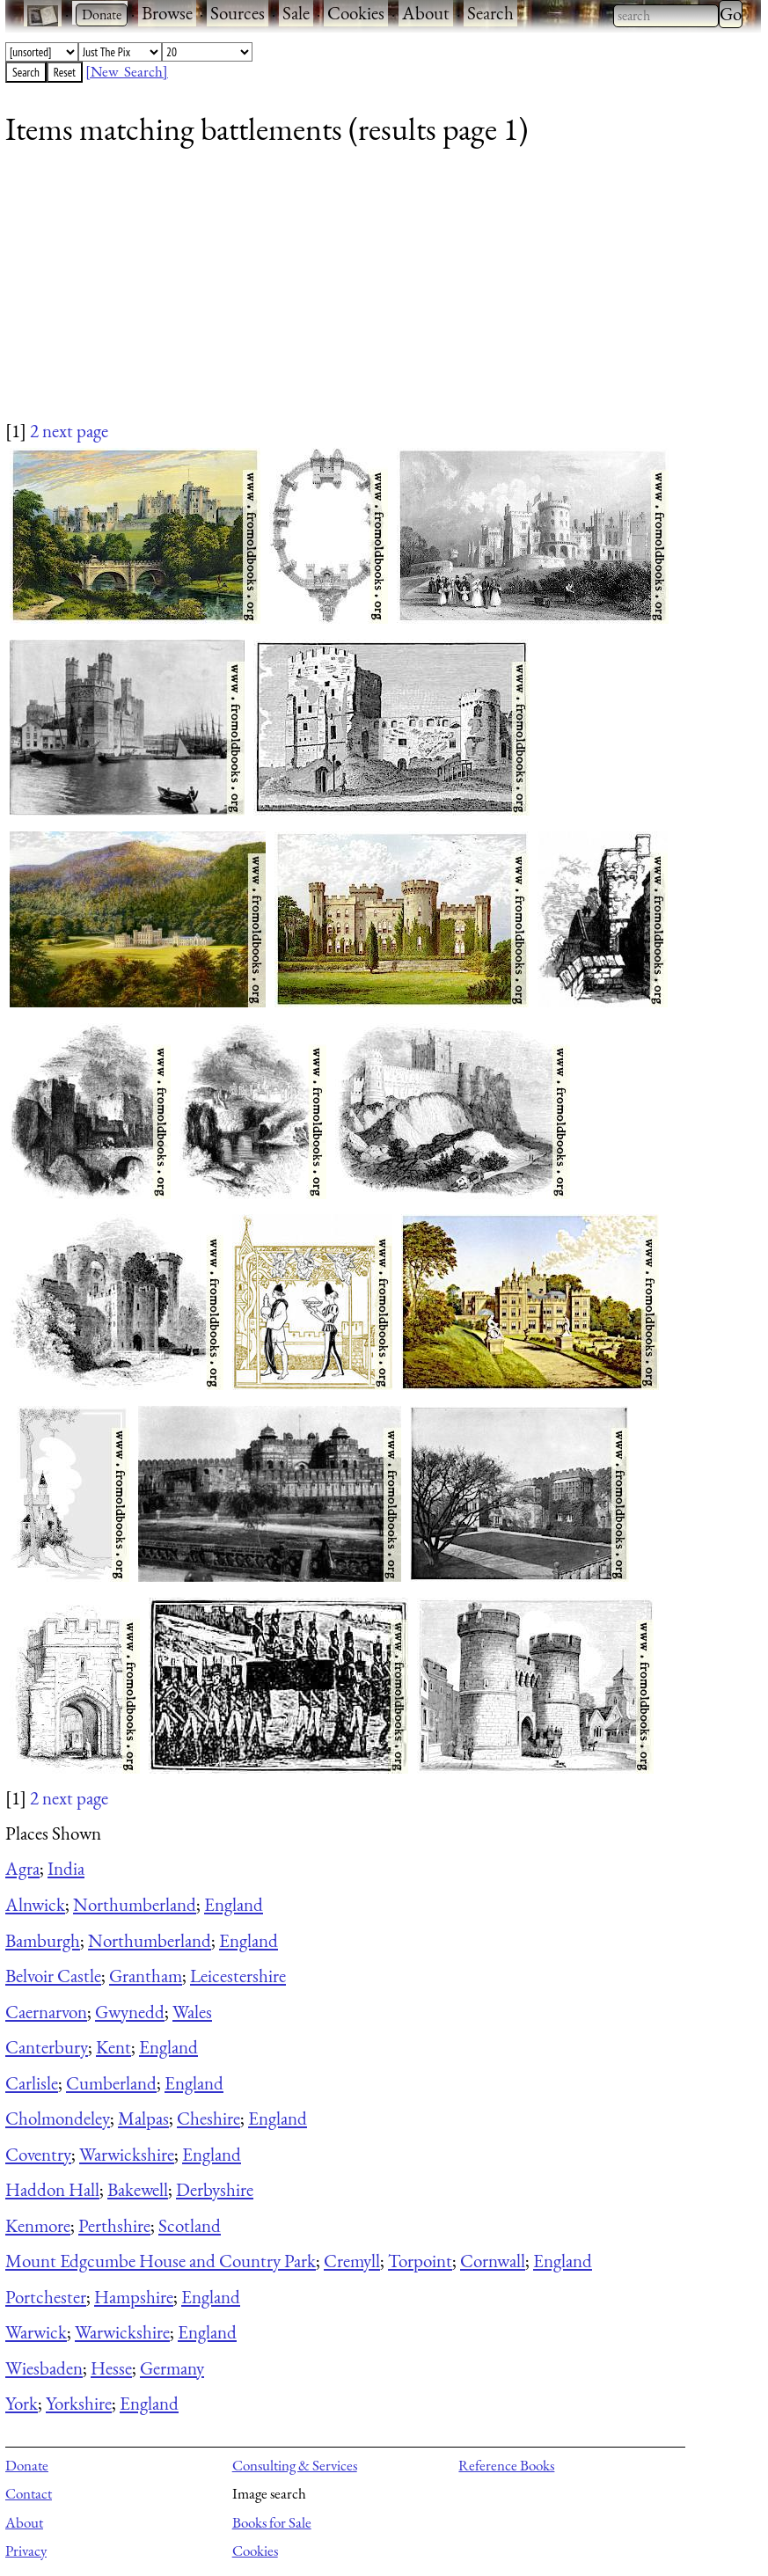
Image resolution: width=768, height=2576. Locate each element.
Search (490, 13)
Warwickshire (126, 2154)
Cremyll (352, 2260)
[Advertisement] (372, 295)
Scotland (189, 2225)
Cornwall (492, 2260)
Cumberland (111, 2083)
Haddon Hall (52, 2189)
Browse (167, 13)
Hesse (111, 2368)
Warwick (36, 2332)
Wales (192, 2011)
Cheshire (208, 2118)
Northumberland (134, 1904)
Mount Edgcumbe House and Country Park (160, 2260)
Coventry (38, 2154)
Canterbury (46, 2047)
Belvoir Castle (53, 1975)
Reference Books (506, 2465)
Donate (26, 2465)
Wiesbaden (44, 2368)
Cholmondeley (57, 2118)
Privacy (26, 2550)
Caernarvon (46, 2011)
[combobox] (666, 15)
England (233, 1904)
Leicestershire (238, 1975)
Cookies (355, 13)
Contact (28, 2493)
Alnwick (35, 1904)
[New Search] (126, 71)
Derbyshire (214, 2189)
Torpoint (420, 2260)
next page (75, 431)
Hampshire (133, 2297)
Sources (237, 13)
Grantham (145, 1975)
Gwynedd (130, 2011)
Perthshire (114, 2225)
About (426, 13)
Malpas (143, 2118)
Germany (172, 2368)
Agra (22, 1868)
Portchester (45, 2297)
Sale (296, 13)
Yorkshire (79, 2403)
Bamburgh (42, 1940)
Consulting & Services (294, 2465)
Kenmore (37, 2225)
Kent (113, 2047)
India (66, 1868)
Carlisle (31, 2083)
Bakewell (137, 2189)
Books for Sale (271, 2522)
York (21, 2403)
